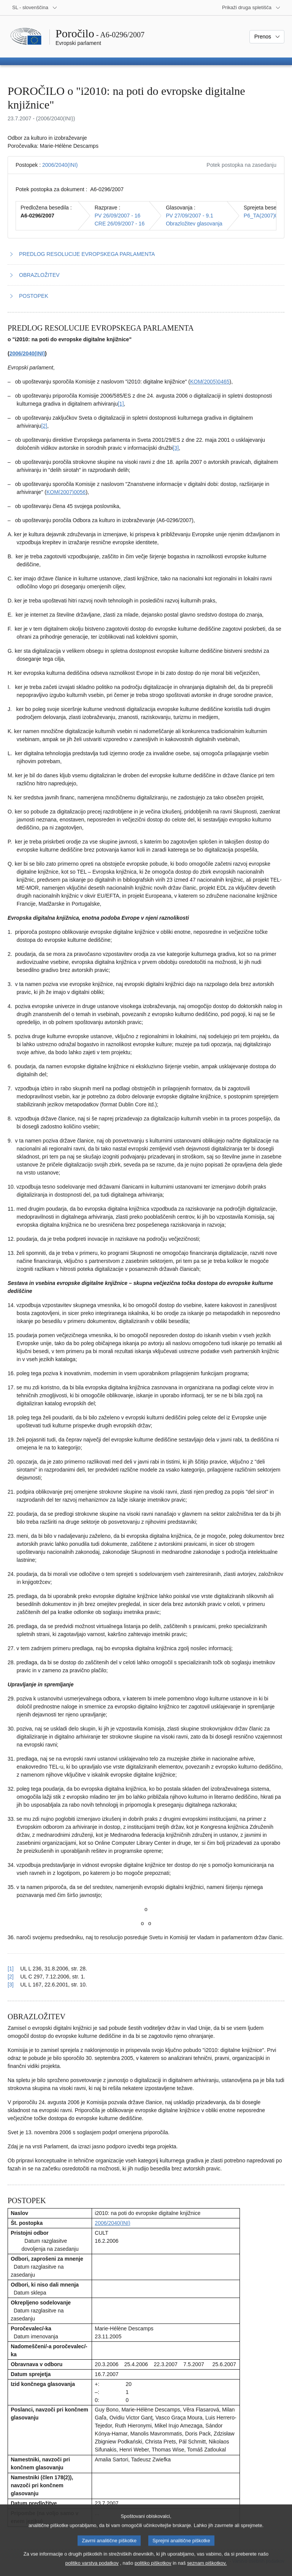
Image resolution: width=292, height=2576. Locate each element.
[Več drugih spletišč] (251, 7)
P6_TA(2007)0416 (265, 216)
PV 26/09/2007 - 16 (118, 216)
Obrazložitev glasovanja (194, 224)
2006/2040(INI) (60, 165)
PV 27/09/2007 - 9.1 (189, 216)
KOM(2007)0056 (66, 492)
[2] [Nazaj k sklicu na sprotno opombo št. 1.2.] (11, 1977)
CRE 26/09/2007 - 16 (120, 224)
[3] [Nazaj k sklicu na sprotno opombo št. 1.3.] (11, 1985)
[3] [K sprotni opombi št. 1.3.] (176, 448)
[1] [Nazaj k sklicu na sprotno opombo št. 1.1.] (11, 1969)
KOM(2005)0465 (210, 382)
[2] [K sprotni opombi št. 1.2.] (44, 426)
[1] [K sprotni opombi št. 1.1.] (121, 404)
